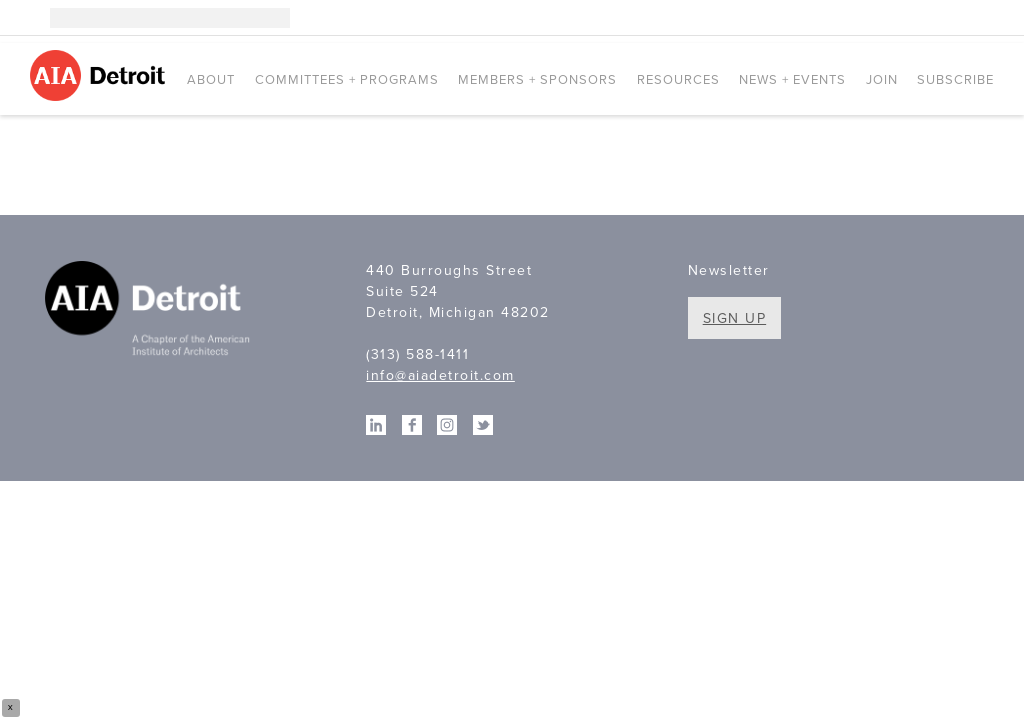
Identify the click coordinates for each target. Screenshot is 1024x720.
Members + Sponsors (537, 80)
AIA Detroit (100, 75)
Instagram (894, 18)
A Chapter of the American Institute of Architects (150, 311)
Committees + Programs (347, 80)
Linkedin (924, 18)
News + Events (792, 80)
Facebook (954, 18)
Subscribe (955, 80)
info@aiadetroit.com (440, 375)
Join (882, 80)
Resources (678, 80)
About (211, 80)
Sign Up (735, 318)
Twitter (984, 18)
